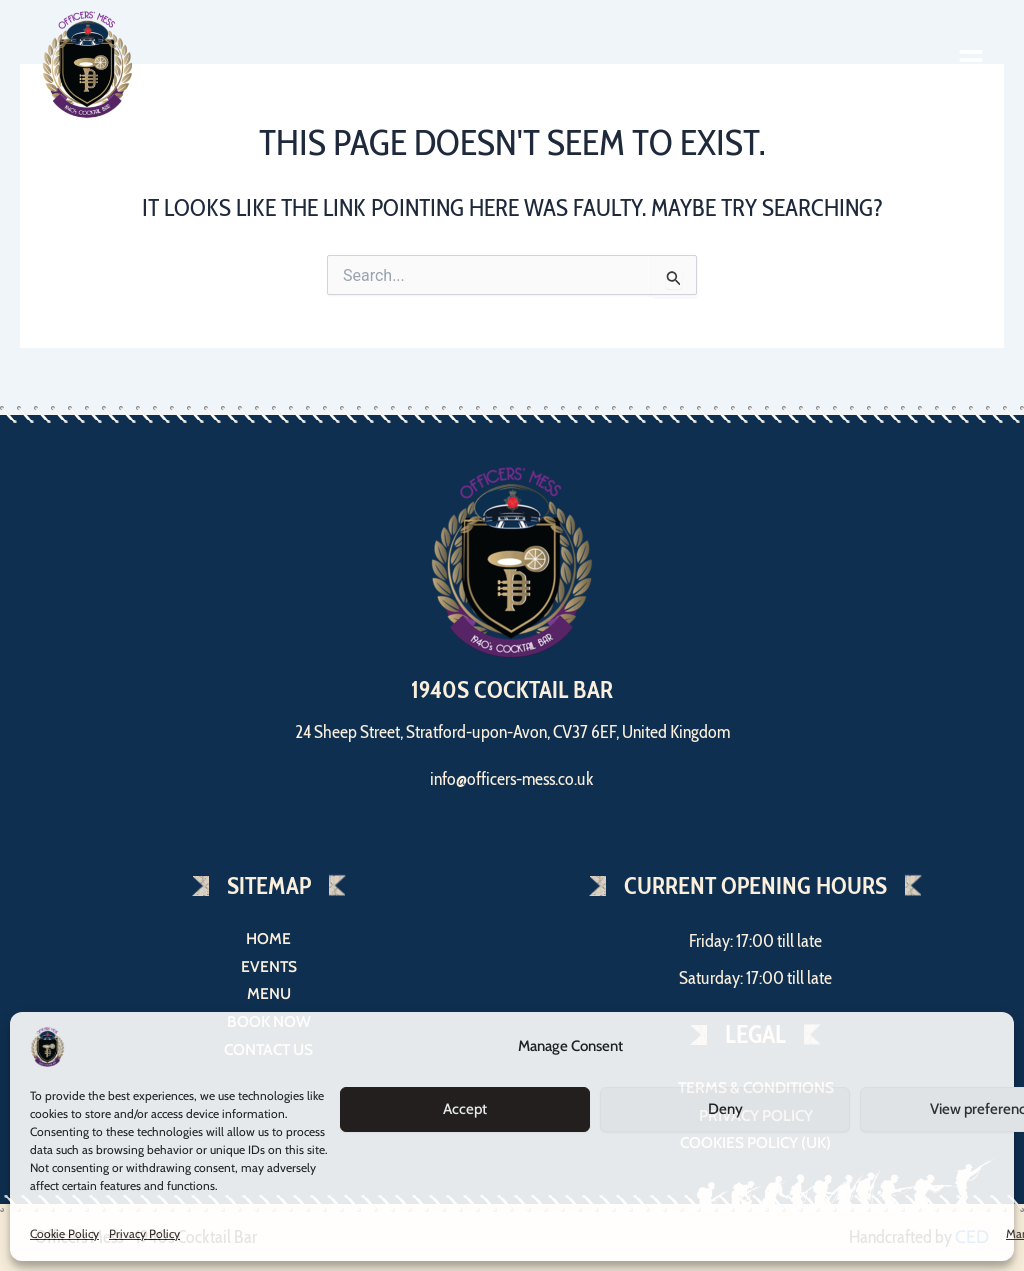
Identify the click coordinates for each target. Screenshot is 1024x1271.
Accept (465, 1109)
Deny (725, 1109)
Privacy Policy (144, 1233)
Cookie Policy (64, 1233)
